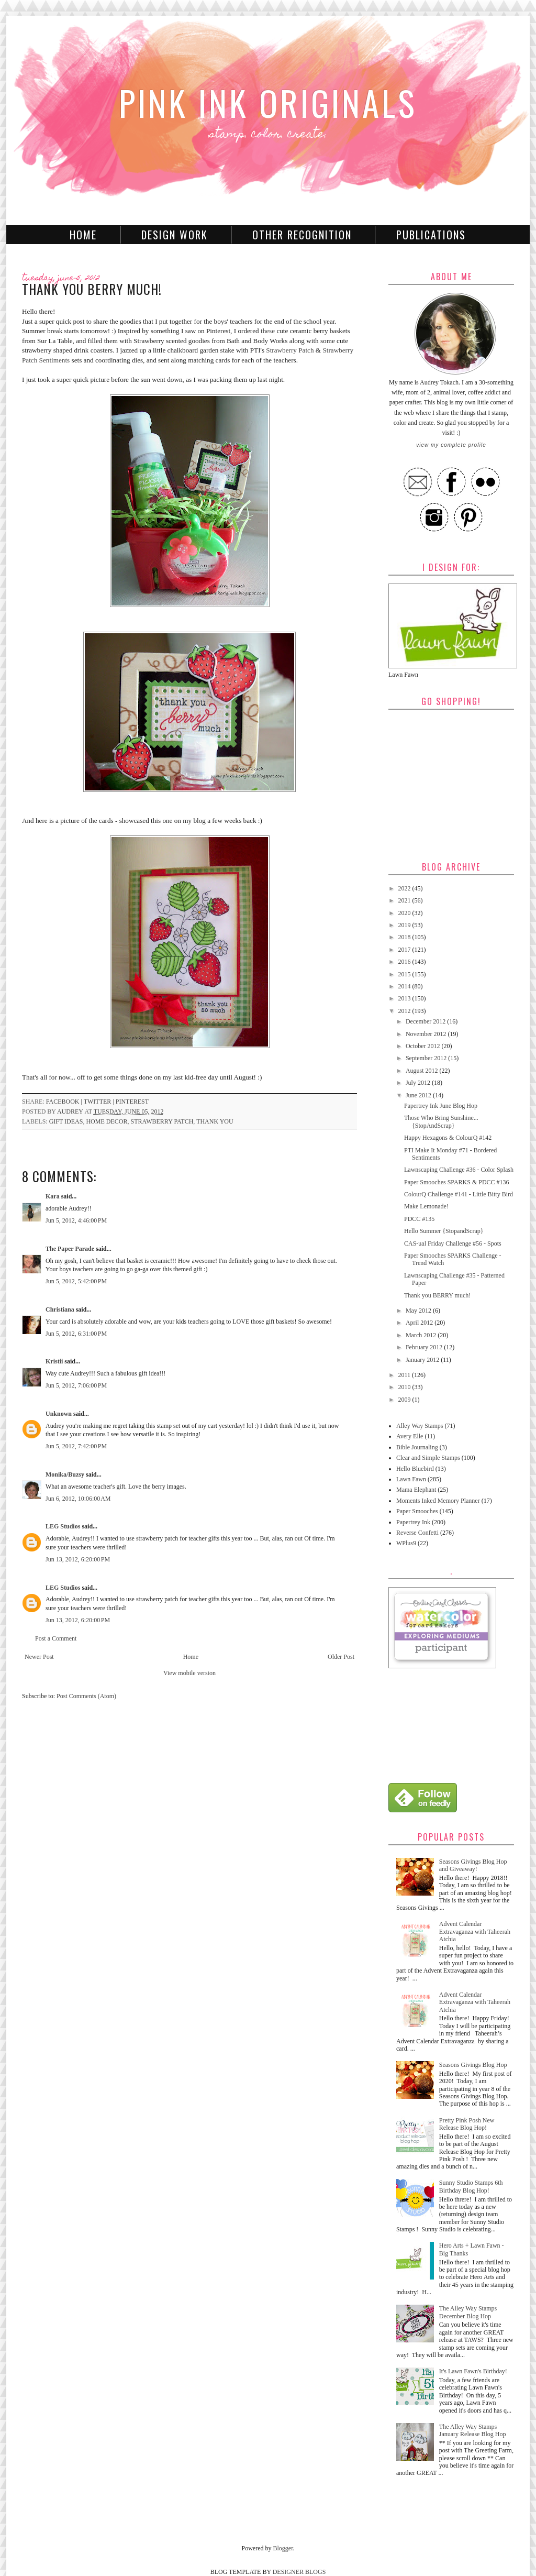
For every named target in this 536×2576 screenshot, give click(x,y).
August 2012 (423, 1070)
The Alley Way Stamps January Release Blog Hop (472, 2430)
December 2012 (426, 1021)
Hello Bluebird (415, 1468)
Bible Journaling (417, 1447)
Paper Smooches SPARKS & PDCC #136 (456, 1182)
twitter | (100, 1101)
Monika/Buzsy (65, 1474)
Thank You (214, 1121)
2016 (405, 961)
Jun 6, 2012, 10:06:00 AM (78, 1498)
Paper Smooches (417, 1511)
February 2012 (425, 1347)
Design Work (174, 235)
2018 (405, 937)
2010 (405, 1387)
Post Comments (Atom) (86, 1696)
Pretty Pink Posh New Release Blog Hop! (467, 2124)
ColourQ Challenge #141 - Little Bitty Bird (458, 1194)
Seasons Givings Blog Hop (473, 2064)
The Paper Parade (70, 1248)
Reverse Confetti (417, 1532)
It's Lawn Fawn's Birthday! (473, 2371)
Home (83, 235)
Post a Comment (55, 1638)
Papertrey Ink (413, 1522)
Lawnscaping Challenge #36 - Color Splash (458, 1169)
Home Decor (106, 1121)
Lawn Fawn (411, 1479)
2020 (405, 913)
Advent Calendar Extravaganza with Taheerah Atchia (474, 1931)
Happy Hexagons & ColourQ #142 (448, 1137)
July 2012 (419, 1082)
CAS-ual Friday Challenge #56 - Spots (452, 1243)
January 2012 (423, 1359)
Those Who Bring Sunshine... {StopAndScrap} (441, 1121)
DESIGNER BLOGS (299, 2571)
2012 (405, 1011)
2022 (405, 888)
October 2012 (424, 1046)
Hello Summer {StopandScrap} (444, 1231)
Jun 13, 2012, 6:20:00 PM (78, 1559)
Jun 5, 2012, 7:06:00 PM (76, 1385)
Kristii (54, 1361)
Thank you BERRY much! (437, 1295)
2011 (405, 1375)
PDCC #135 (419, 1219)
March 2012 (422, 1335)
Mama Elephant (416, 1489)
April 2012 (420, 1322)
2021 (405, 900)
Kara (53, 1196)
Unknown (59, 1413)
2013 (405, 998)
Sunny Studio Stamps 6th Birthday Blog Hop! (471, 2186)
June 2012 (419, 1095)
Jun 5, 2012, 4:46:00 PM (76, 1220)
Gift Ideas (66, 1121)
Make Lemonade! (426, 1206)
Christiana (60, 1309)
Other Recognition (302, 235)
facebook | (65, 1101)
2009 (405, 1399)
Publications (431, 235)
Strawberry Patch (290, 350)
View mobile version (189, 1673)
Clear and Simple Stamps (428, 1457)
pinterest (132, 1101)
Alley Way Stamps (419, 1425)
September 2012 (427, 1058)
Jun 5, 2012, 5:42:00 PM (76, 1281)
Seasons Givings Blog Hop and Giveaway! (473, 1865)
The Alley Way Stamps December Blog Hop (468, 2312)
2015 (405, 974)
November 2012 (427, 1034)
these (268, 331)
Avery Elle (409, 1436)
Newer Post (39, 1656)
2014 (405, 986)
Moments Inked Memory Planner (438, 1500)
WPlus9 (406, 1543)
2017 (405, 949)
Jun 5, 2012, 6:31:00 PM (76, 1333)
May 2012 (419, 1310)
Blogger (283, 2548)
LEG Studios (63, 1526)
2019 (405, 925)
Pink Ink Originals (268, 102)
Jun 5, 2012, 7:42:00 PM (76, 1446)
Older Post (341, 1656)
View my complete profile (451, 445)
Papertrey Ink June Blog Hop (440, 1105)
